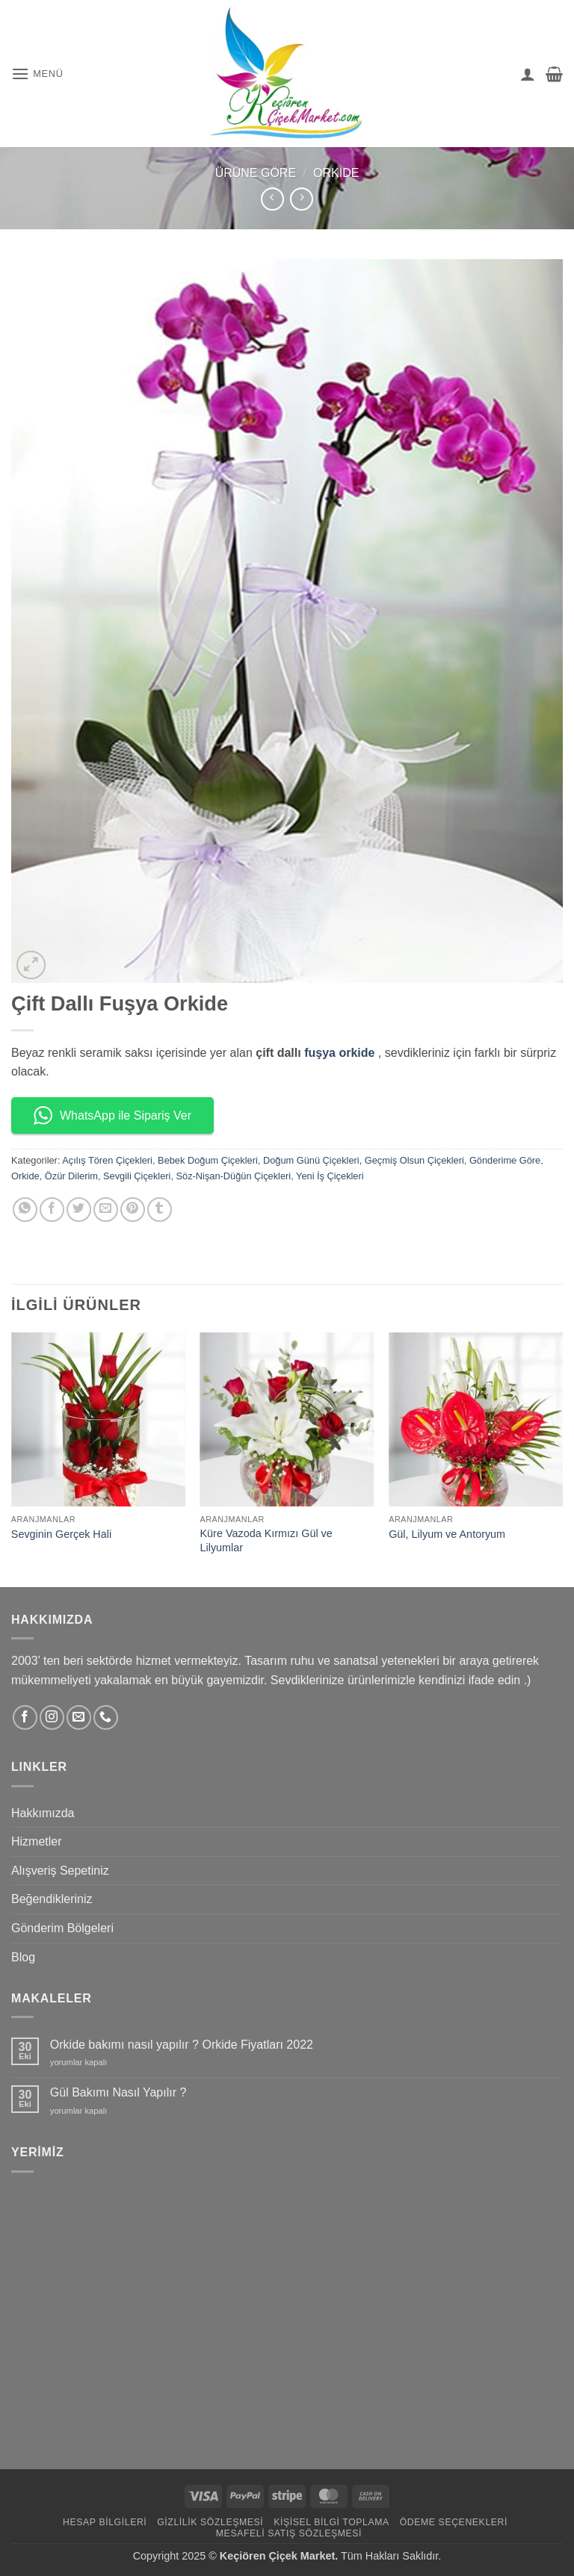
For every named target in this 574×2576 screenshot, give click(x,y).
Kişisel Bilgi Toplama (331, 2522)
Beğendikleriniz (52, 1899)
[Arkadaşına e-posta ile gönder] (105, 1209)
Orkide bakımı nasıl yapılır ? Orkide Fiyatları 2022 (181, 2044)
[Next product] (272, 199)
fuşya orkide (339, 1052)
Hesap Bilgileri (104, 2522)
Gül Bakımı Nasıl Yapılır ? (118, 2092)
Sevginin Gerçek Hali (61, 1534)
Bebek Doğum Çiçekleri (208, 1160)
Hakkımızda (42, 1813)
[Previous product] (301, 199)
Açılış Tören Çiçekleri (107, 1160)
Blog (23, 1957)
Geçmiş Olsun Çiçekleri (414, 1160)
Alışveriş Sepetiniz (60, 1870)
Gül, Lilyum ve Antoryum (447, 1534)
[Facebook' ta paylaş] (52, 1209)
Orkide (336, 173)
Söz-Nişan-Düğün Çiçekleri (233, 1176)
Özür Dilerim (71, 1176)
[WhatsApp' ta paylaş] (25, 1209)
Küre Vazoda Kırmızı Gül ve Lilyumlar (266, 1540)
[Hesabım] (527, 74)
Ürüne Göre (255, 173)
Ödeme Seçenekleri (453, 2522)
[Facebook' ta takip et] (25, 1717)
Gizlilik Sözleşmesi (210, 2522)
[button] (37, 73)
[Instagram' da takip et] (52, 1717)
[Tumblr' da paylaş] (159, 1209)
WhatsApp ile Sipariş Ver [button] (112, 1115)
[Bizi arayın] (105, 1717)
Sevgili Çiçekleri (136, 1176)
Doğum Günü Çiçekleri (311, 1160)
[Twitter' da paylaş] (79, 1209)
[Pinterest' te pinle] (132, 1209)
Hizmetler (36, 1841)
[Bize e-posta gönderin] (79, 1717)
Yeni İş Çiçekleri (330, 1176)
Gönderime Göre (504, 1160)
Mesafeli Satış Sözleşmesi (289, 2533)
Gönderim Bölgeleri (62, 1928)
